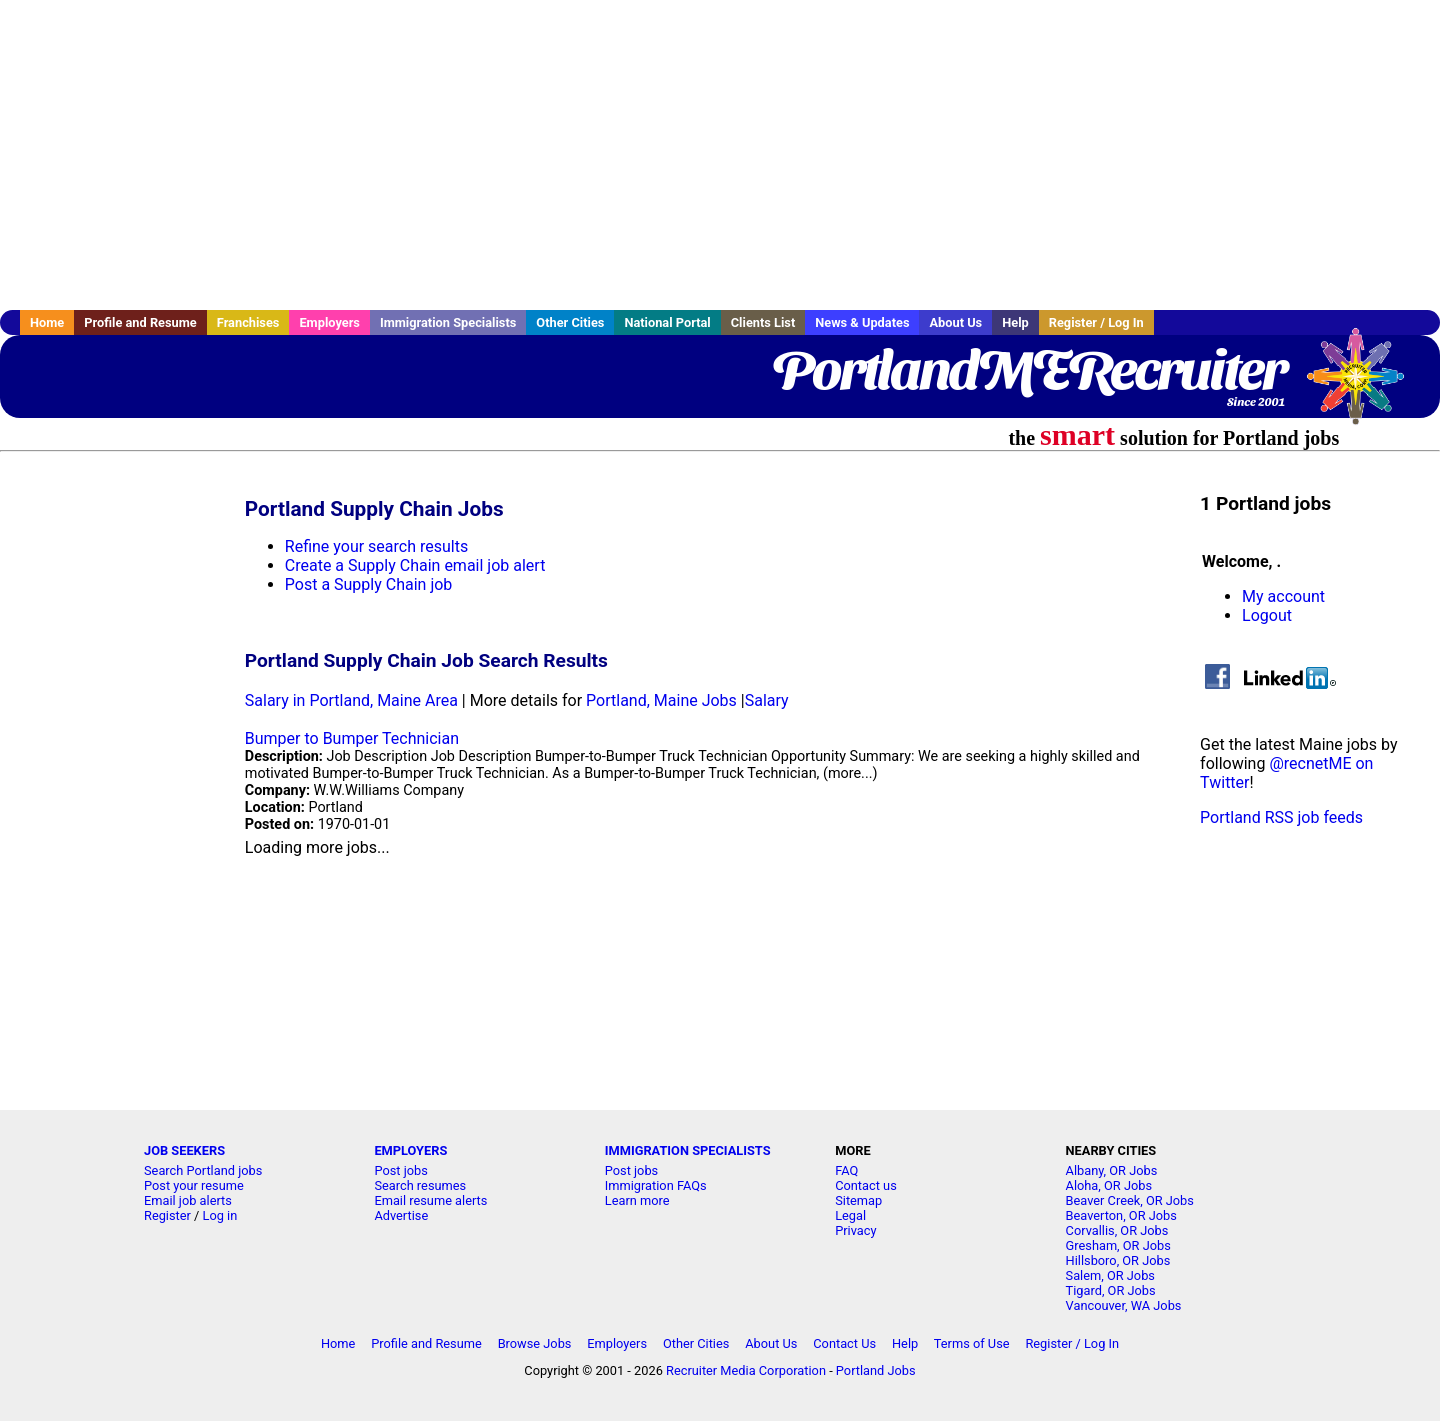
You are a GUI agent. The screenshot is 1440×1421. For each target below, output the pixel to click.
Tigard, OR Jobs (1111, 1290)
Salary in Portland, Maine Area (351, 700)
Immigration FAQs (656, 1185)
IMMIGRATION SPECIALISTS (688, 1150)
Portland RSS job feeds (1281, 817)
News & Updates (862, 322)
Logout (1267, 615)
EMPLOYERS (410, 1150)
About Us (955, 322)
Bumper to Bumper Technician (352, 738)
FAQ (846, 1170)
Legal (850, 1215)
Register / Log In (1096, 322)
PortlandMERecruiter (1028, 370)
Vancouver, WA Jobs (1124, 1305)
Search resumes (420, 1185)
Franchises (248, 322)
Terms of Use (972, 1343)
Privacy (855, 1230)
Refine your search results (376, 546)
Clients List (763, 322)
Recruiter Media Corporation (746, 1370)
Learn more (637, 1200)
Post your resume (194, 1185)
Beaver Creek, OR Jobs (1130, 1200)
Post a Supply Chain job (369, 584)
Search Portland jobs (203, 1170)
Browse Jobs (535, 1343)
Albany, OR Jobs (1112, 1170)
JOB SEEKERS (184, 1150)
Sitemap (858, 1200)
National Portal (667, 322)
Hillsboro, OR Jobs (1118, 1260)
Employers (329, 322)
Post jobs (400, 1170)
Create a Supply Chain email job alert (415, 565)
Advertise (401, 1215)
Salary (767, 700)
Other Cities (570, 322)
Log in (220, 1215)
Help (1015, 322)
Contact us (866, 1185)
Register (167, 1215)
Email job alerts (188, 1200)
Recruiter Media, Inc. (1365, 386)
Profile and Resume (140, 322)
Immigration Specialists (448, 322)
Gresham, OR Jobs (1118, 1245)
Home (47, 322)
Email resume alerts (430, 1200)
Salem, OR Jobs (1110, 1275)
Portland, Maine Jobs (661, 700)
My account (1283, 596)
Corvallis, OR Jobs (1117, 1230)
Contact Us (844, 1343)
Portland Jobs (876, 1370)
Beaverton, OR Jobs (1121, 1215)
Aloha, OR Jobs (1109, 1185)
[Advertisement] (720, 155)
